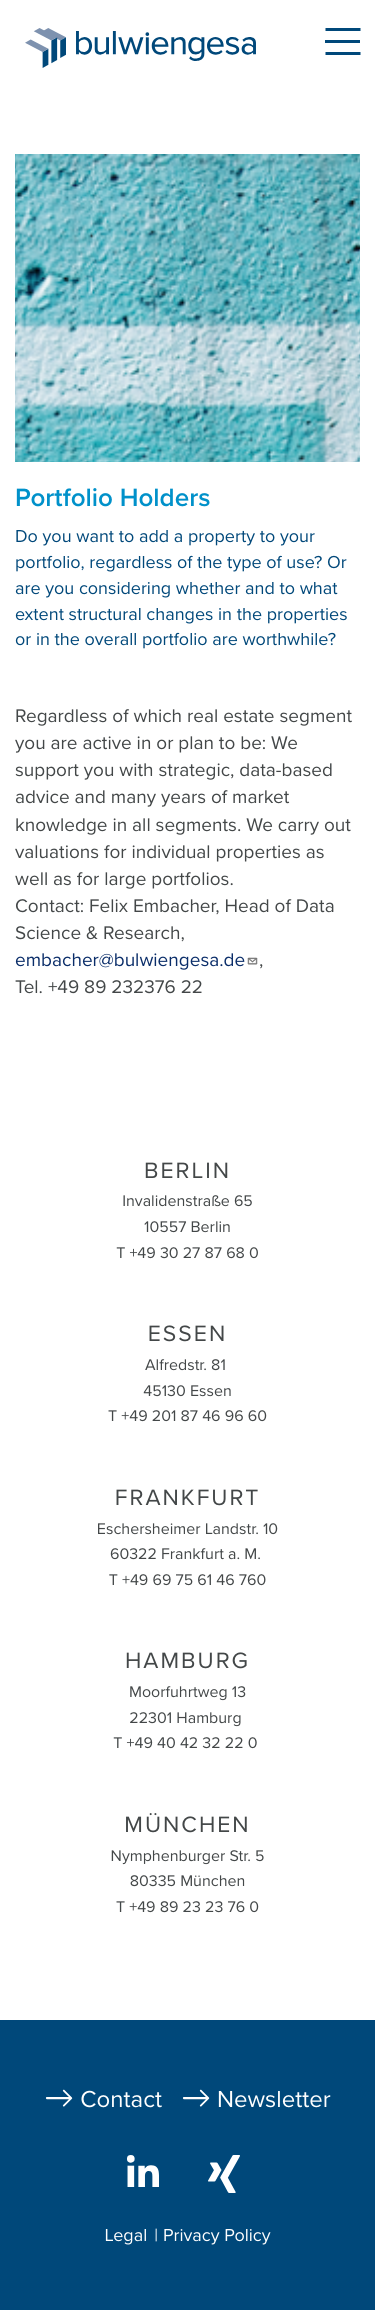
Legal (125, 2236)
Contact (121, 2099)
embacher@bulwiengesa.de (137, 961)
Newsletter (274, 2099)
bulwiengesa (171, 51)
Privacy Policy (217, 2236)
